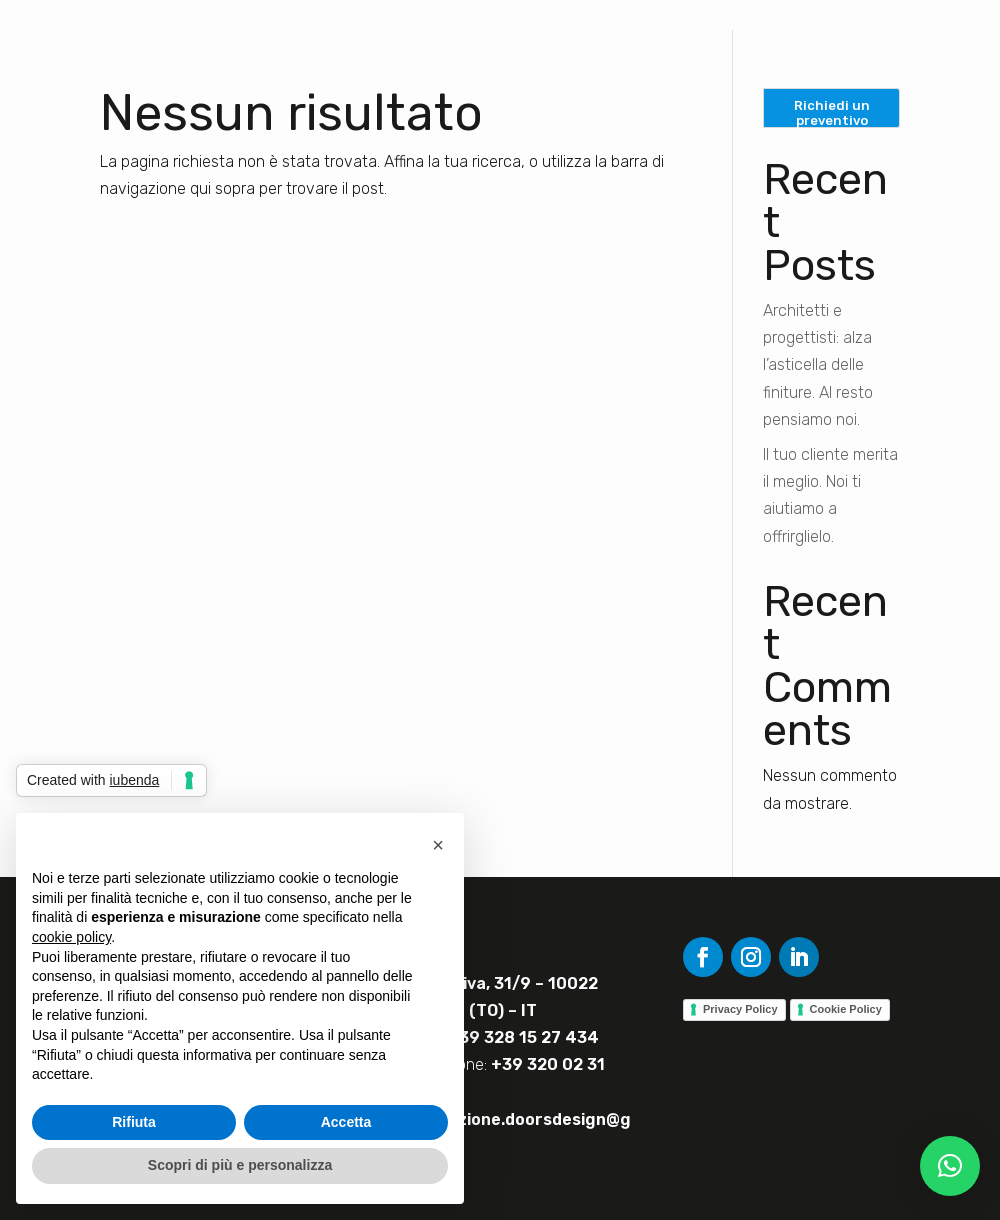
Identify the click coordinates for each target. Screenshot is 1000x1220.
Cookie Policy (846, 1009)
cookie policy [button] (71, 937)
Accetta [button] (346, 1122)
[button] (950, 1166)
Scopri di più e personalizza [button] (240, 1165)
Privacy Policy (740, 1009)
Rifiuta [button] (134, 1122)
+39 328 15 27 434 (523, 1037)
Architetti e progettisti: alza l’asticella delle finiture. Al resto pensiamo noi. (818, 365)
